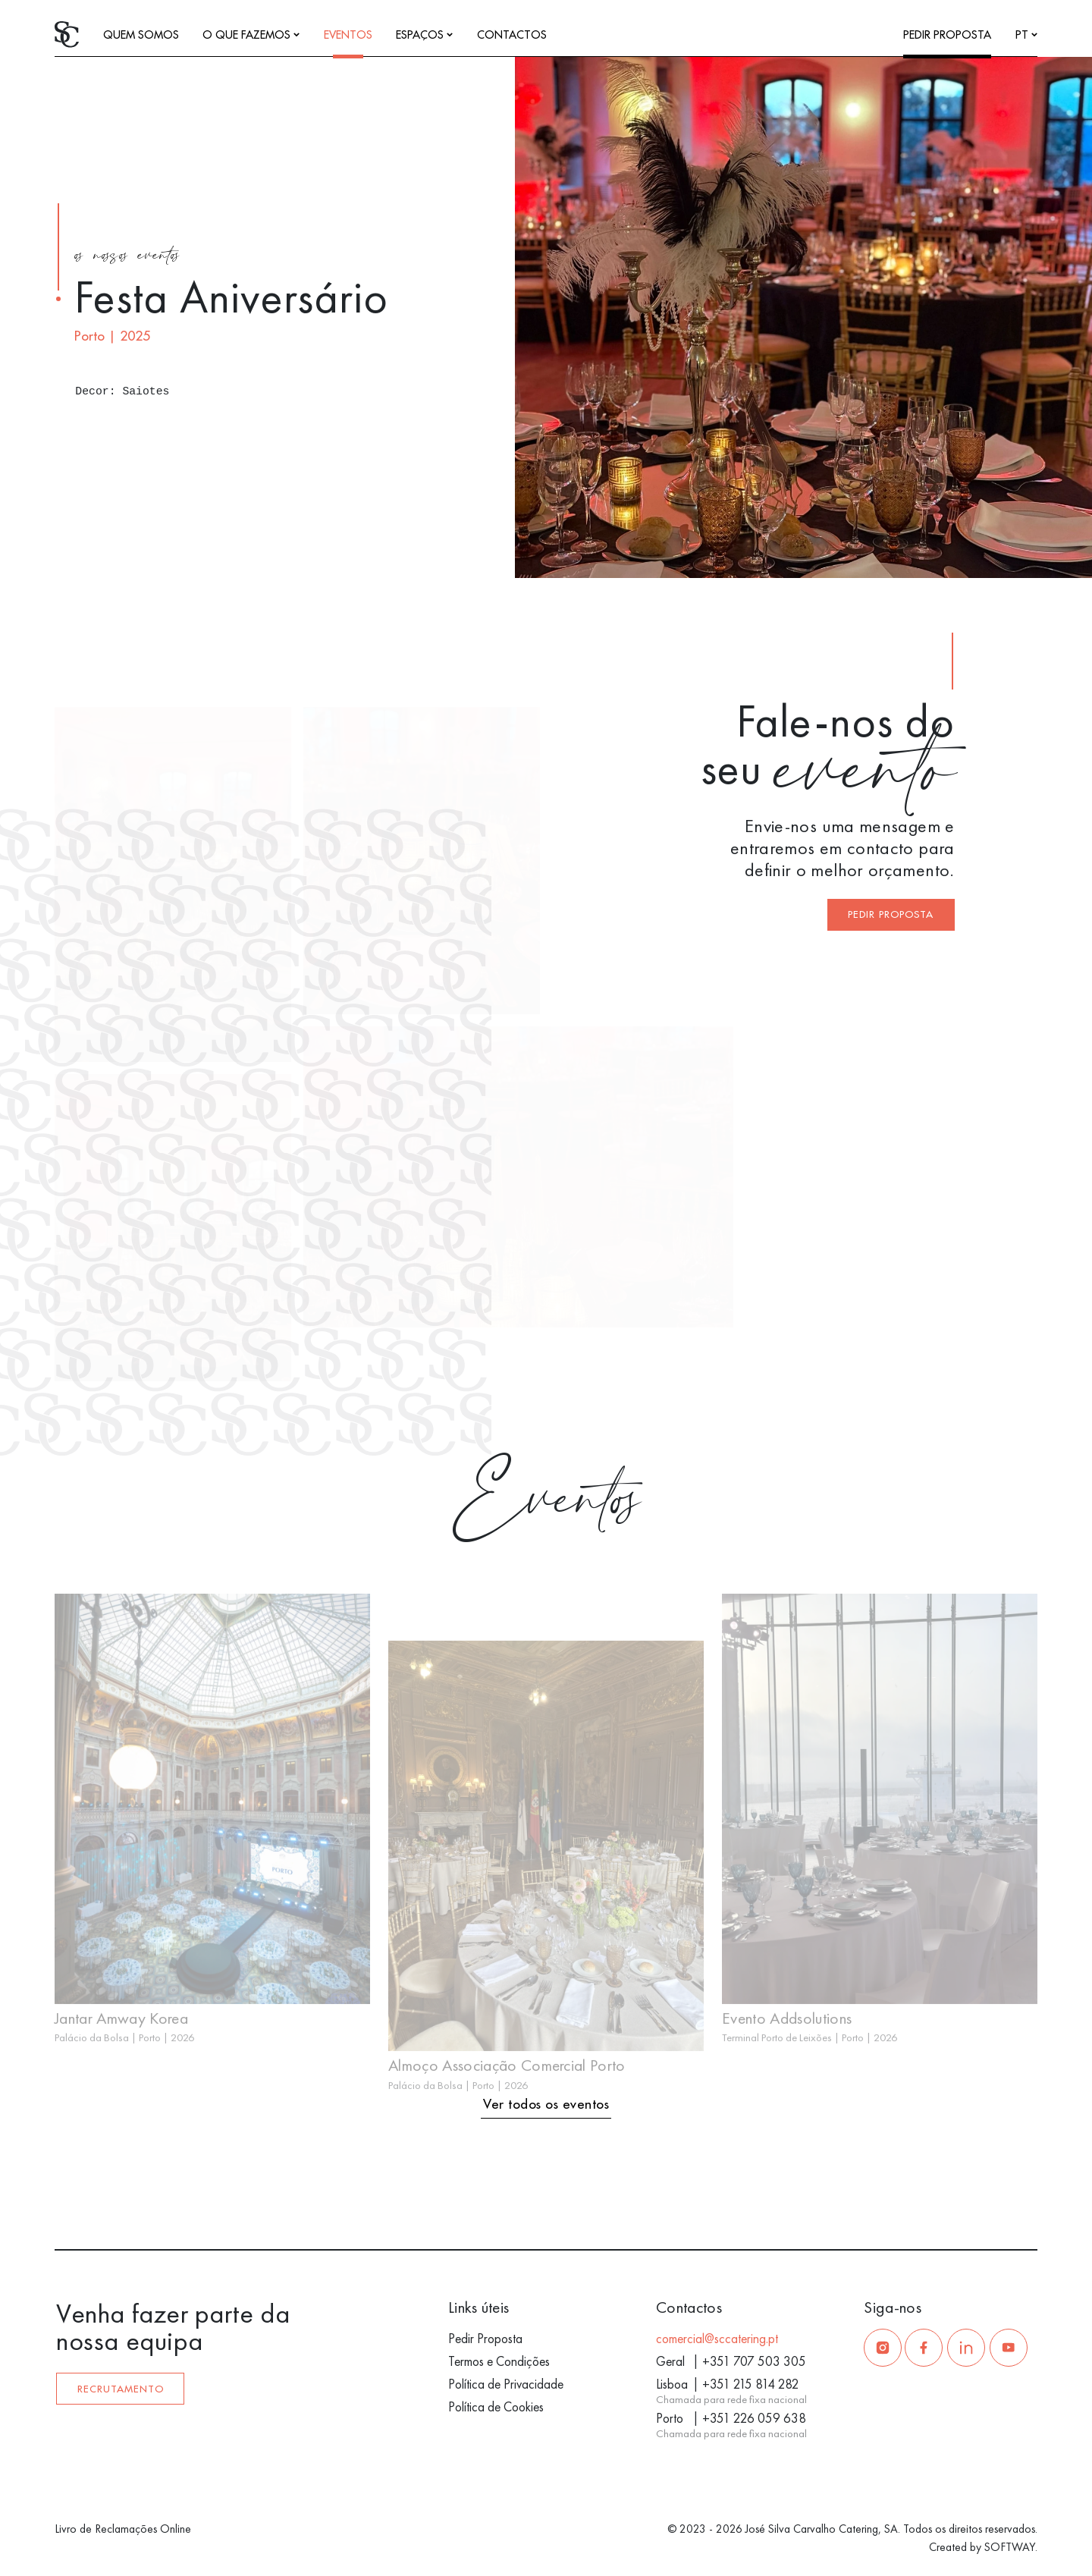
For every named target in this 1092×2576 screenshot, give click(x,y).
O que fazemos (251, 35)
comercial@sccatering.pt (717, 2338)
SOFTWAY (1009, 2547)
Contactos (512, 35)
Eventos (348, 35)
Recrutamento (120, 2389)
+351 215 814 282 (750, 2384)
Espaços (424, 35)
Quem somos (141, 35)
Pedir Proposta (947, 35)
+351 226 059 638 (754, 2418)
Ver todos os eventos (546, 2104)
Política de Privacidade (505, 2384)
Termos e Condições (499, 2361)
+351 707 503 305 (754, 2361)
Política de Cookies (496, 2407)
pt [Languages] (1026, 35)
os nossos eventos (126, 257)
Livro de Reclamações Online (123, 2529)
